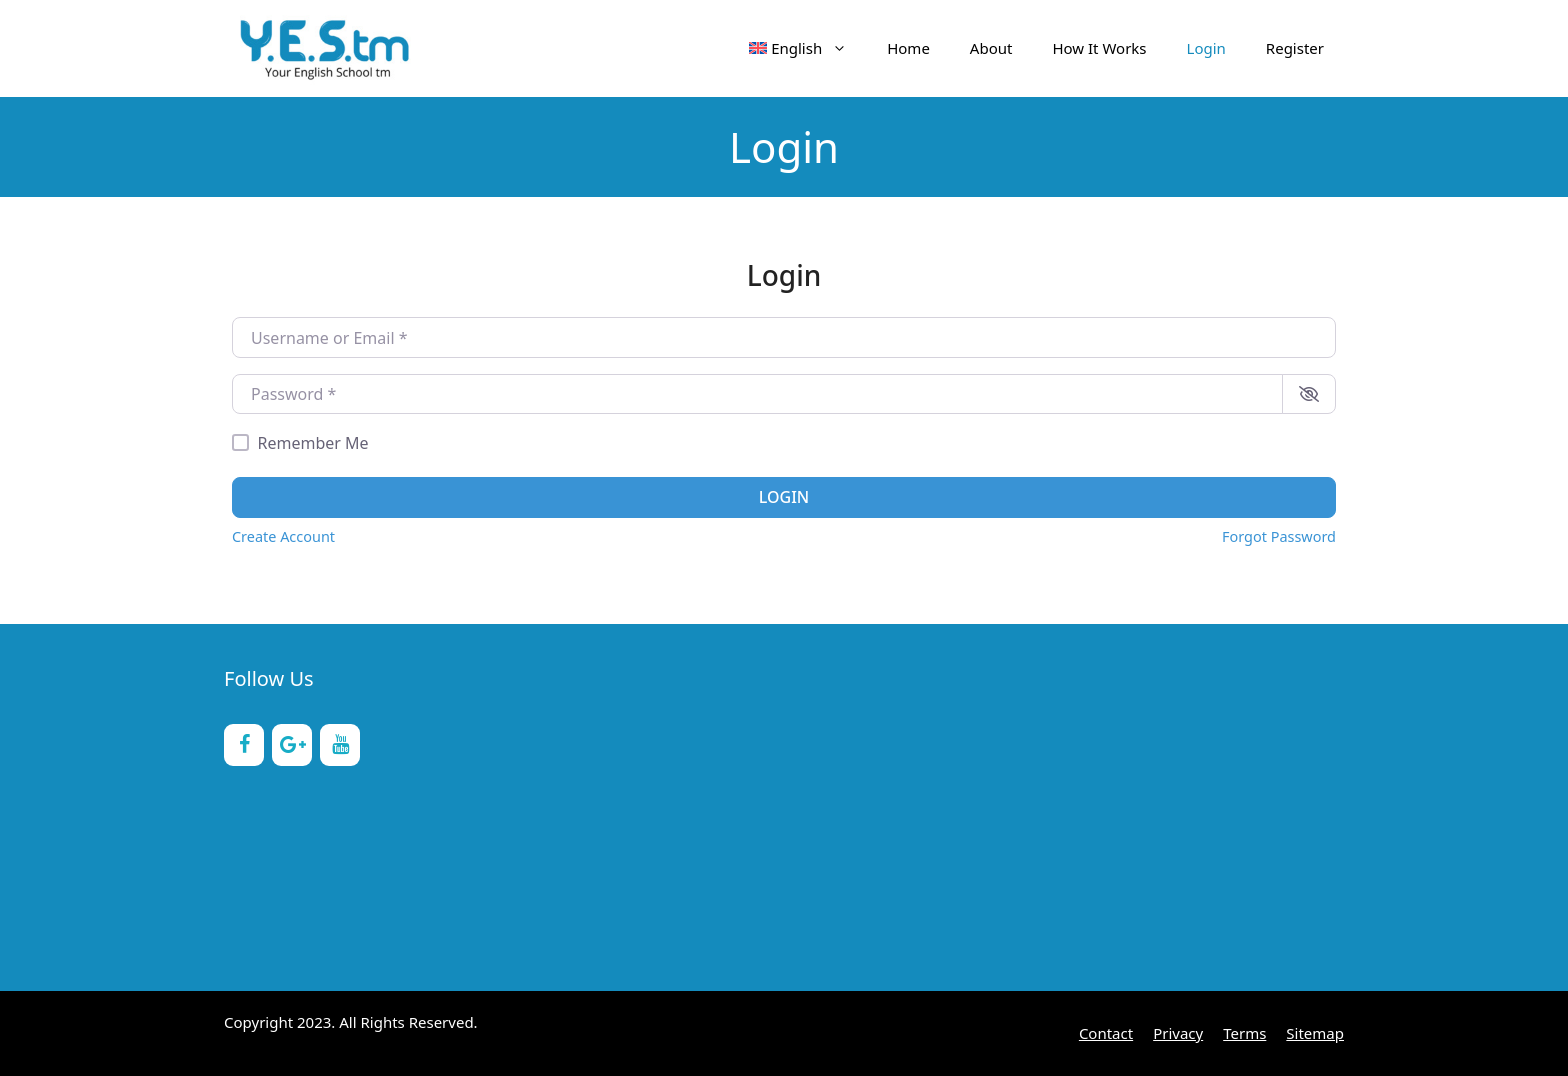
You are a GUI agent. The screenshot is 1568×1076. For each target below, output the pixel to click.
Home (908, 48)
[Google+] (292, 745)
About (991, 48)
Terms (1244, 1033)
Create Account (283, 536)
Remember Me (313, 443)
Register (1295, 48)
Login (1206, 48)
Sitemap (1315, 1033)
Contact (1106, 1033)
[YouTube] (340, 745)
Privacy (1178, 1033)
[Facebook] (244, 745)
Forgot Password (1279, 536)
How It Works (1099, 48)
